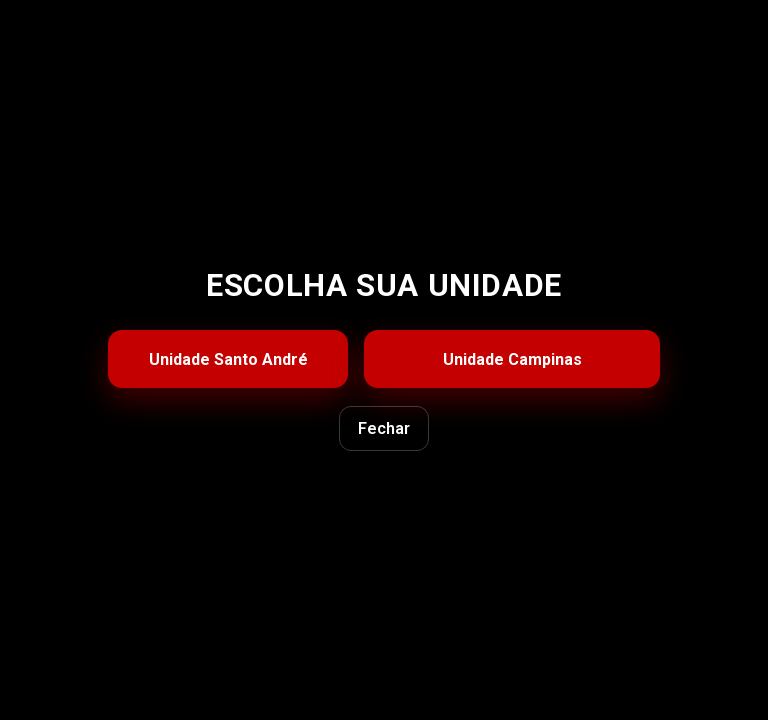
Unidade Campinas (512, 359)
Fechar (384, 428)
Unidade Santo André (228, 359)
